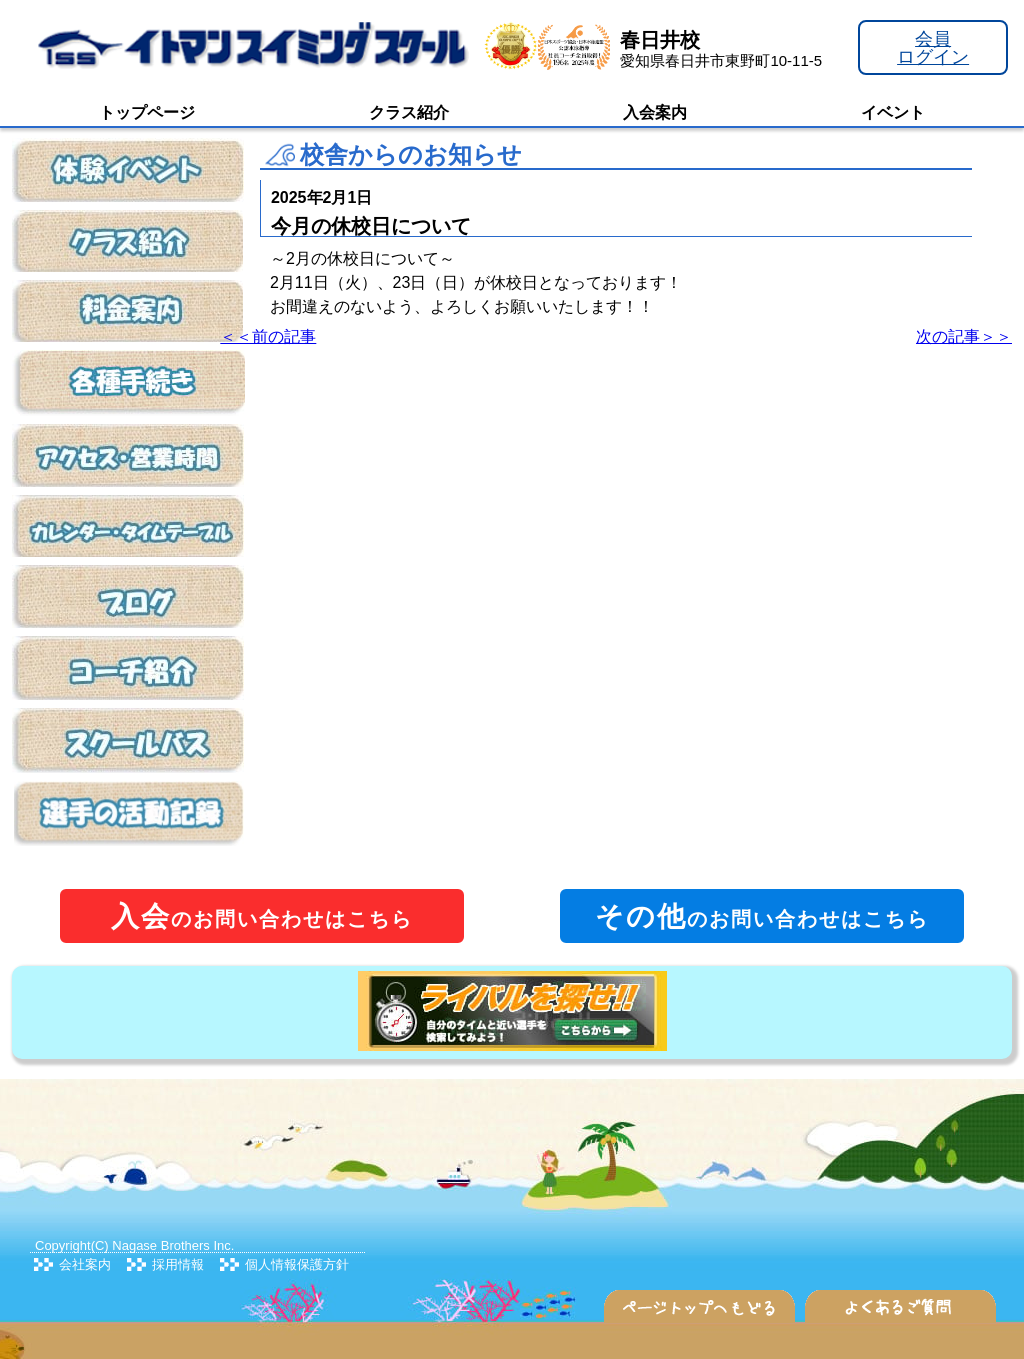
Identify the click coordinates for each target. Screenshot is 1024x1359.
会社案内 (85, 1264)
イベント (893, 112)
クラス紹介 (409, 112)
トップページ (147, 112)
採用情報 (178, 1264)
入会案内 (655, 112)
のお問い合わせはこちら (262, 916)
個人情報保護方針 (297, 1264)
